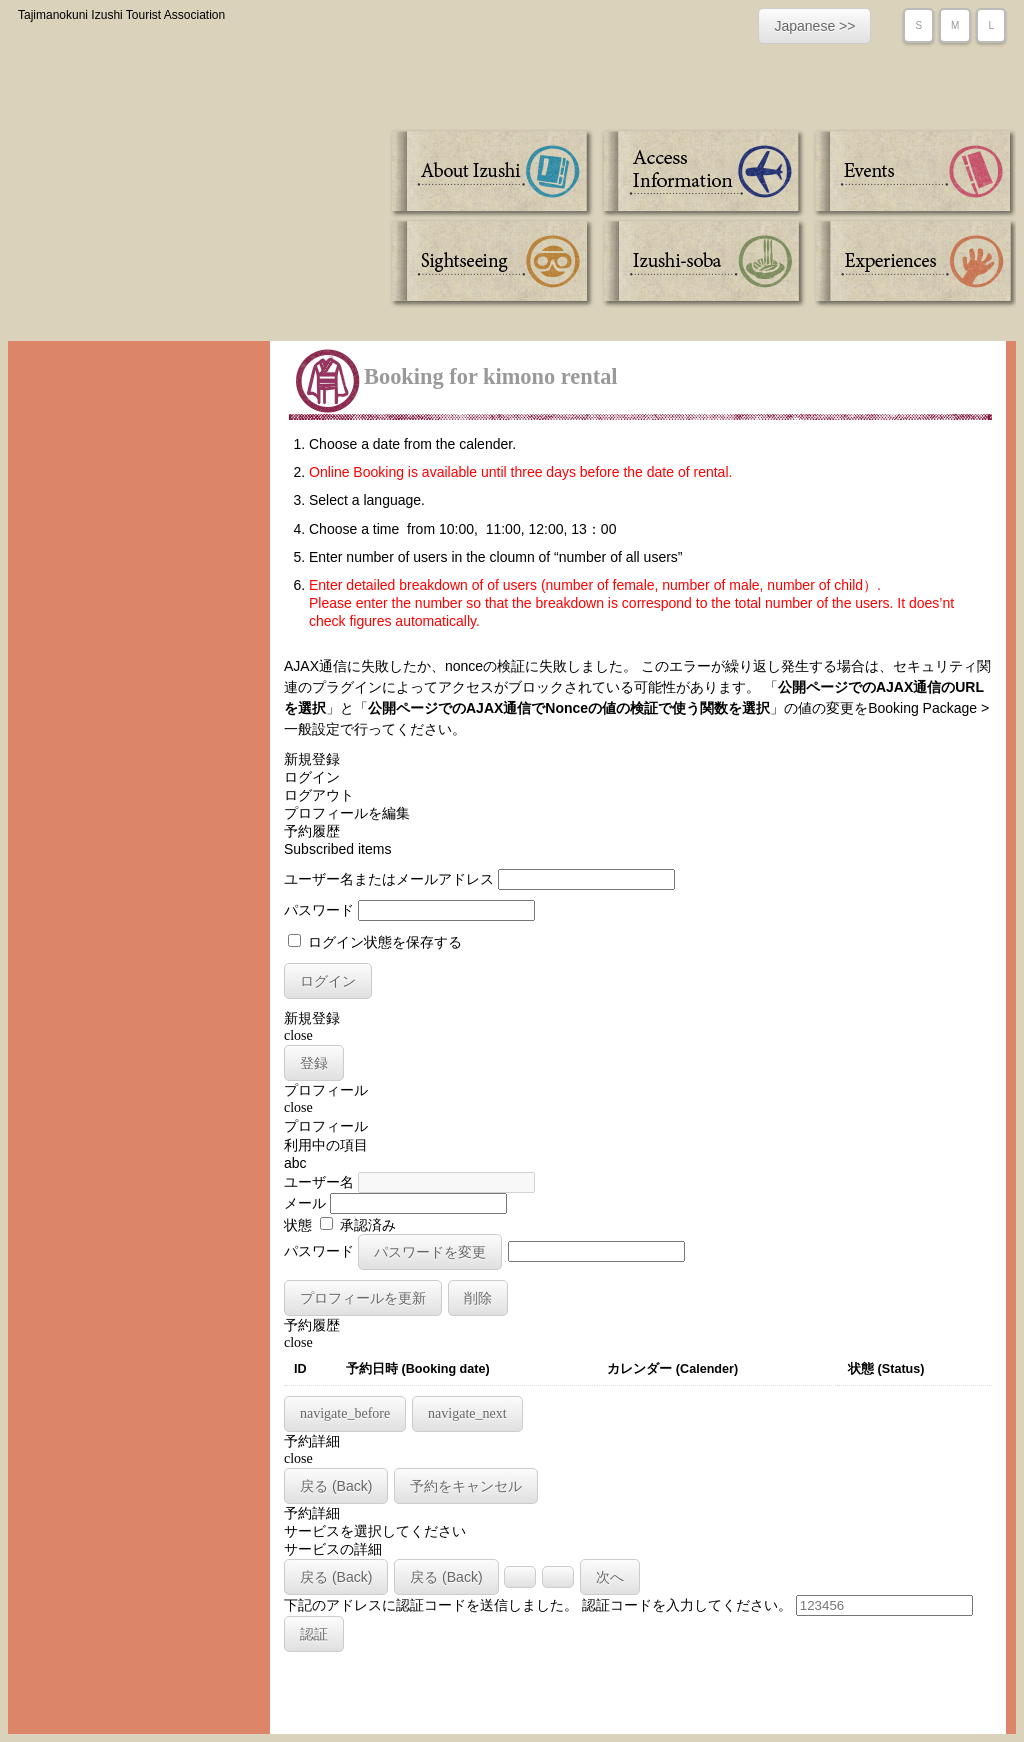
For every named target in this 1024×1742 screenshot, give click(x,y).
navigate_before (345, 1413)
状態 (298, 1225)
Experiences (911, 263)
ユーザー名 (319, 1182)
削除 (478, 1298)
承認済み (358, 1225)
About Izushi (493, 173)
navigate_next (467, 1413)
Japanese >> (814, 26)
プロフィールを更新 (363, 1298)
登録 (314, 1063)
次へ (610, 1577)
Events (911, 173)
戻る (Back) (336, 1486)
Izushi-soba (702, 263)
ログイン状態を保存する (375, 942)
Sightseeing (493, 263)
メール (305, 1203)
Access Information (702, 173)
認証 (314, 1634)
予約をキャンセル (466, 1486)
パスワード (319, 910)
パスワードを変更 (430, 1252)
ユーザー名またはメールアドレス (389, 879)
